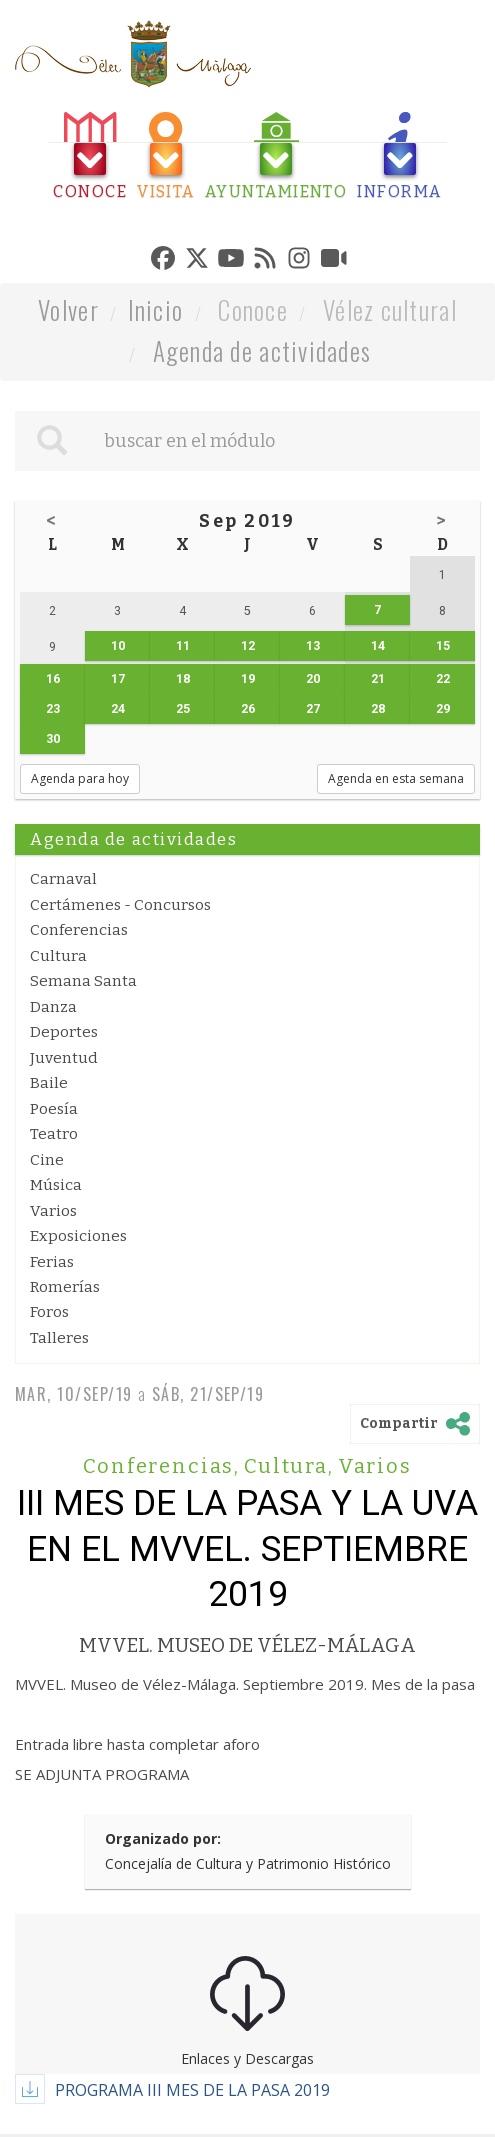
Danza (53, 1007)
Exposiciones (78, 1236)
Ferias (52, 1262)
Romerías (65, 1287)
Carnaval (63, 879)
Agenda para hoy (80, 778)
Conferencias (79, 930)
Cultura (58, 956)
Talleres (59, 1338)
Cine (47, 1160)
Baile (49, 1083)
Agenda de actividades (262, 350)
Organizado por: (163, 1838)
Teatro (54, 1134)
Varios (53, 1211)
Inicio (156, 309)
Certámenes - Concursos (120, 905)
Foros (49, 1312)
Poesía (54, 1109)
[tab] (90, 156)
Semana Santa (83, 981)
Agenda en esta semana (396, 778)
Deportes (64, 1032)
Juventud (64, 1058)
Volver (68, 309)
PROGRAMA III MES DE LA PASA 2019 (192, 2090)
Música (56, 1185)
